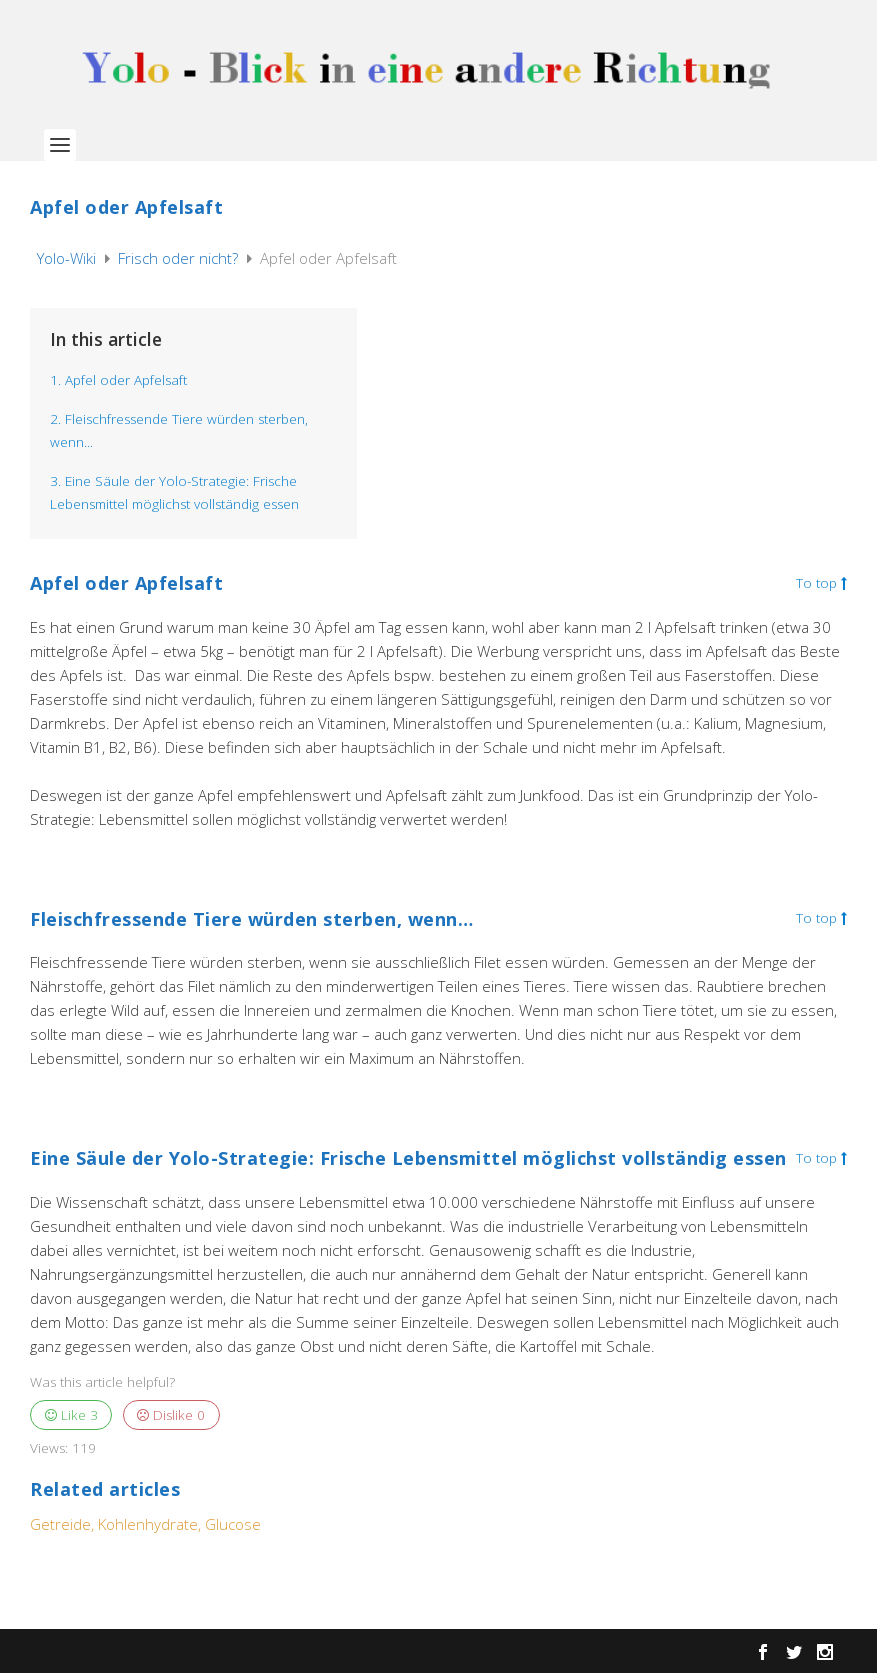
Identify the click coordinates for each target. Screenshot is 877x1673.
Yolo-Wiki (68, 258)
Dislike (171, 1415)
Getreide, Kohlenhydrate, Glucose (145, 1524)
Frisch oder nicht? (180, 258)
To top (821, 584)
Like (71, 1415)
